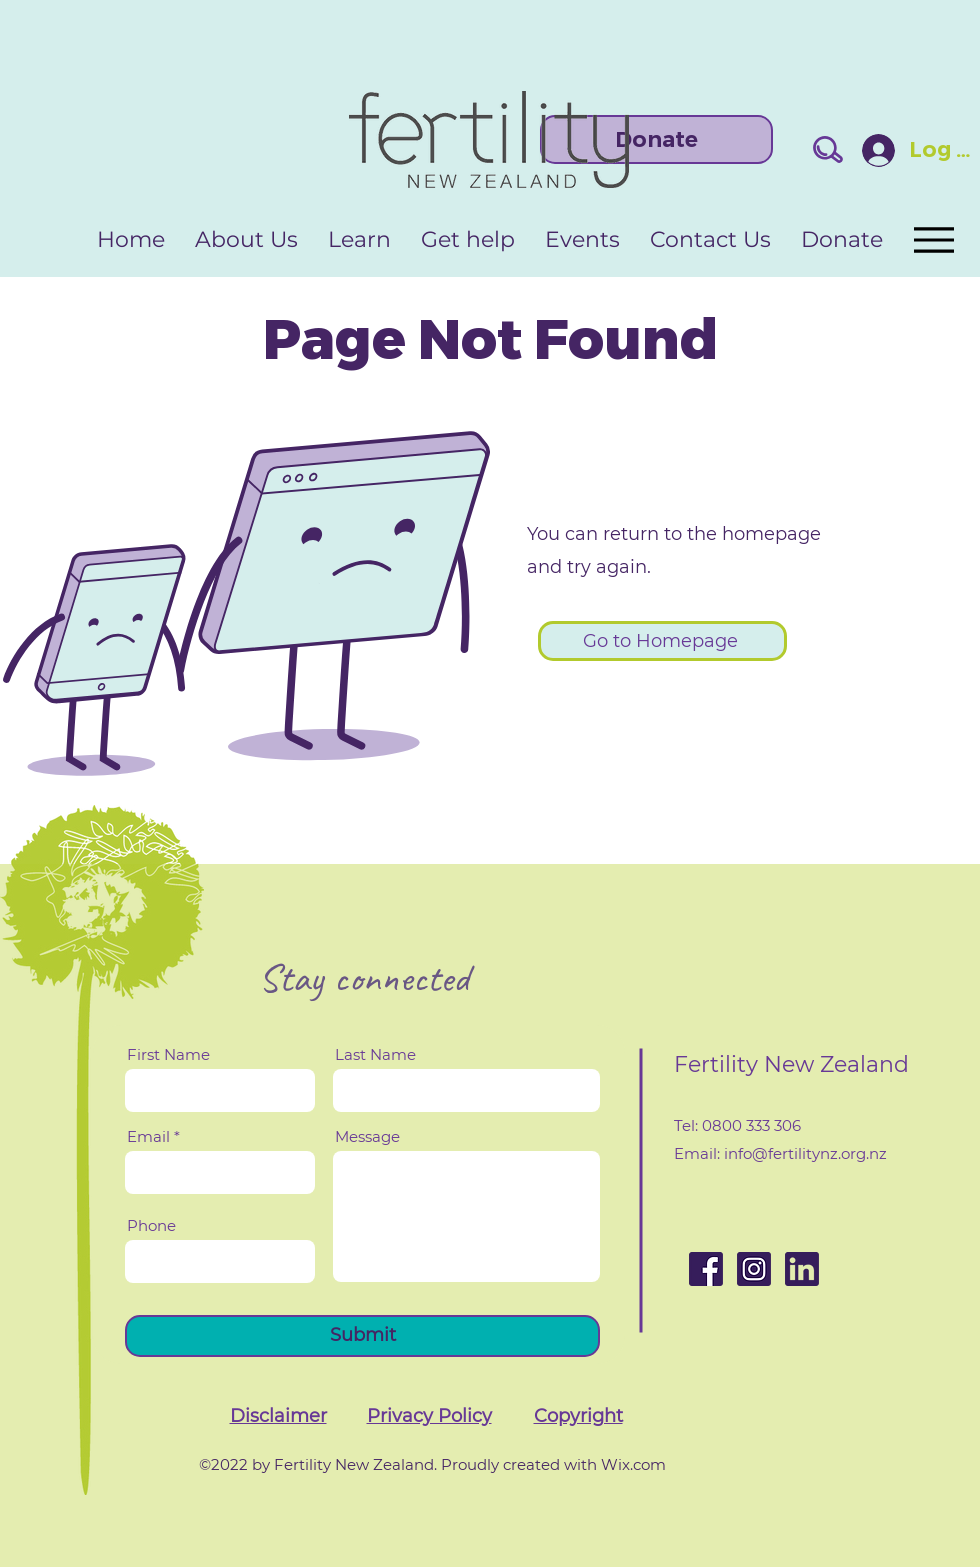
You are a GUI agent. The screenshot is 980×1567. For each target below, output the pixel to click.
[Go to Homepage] (662, 641)
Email (148, 1136)
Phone (151, 1225)
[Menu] (932, 239)
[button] (278, 1416)
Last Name (375, 1054)
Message (367, 1136)
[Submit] (362, 1336)
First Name (168, 1054)
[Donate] (656, 139)
